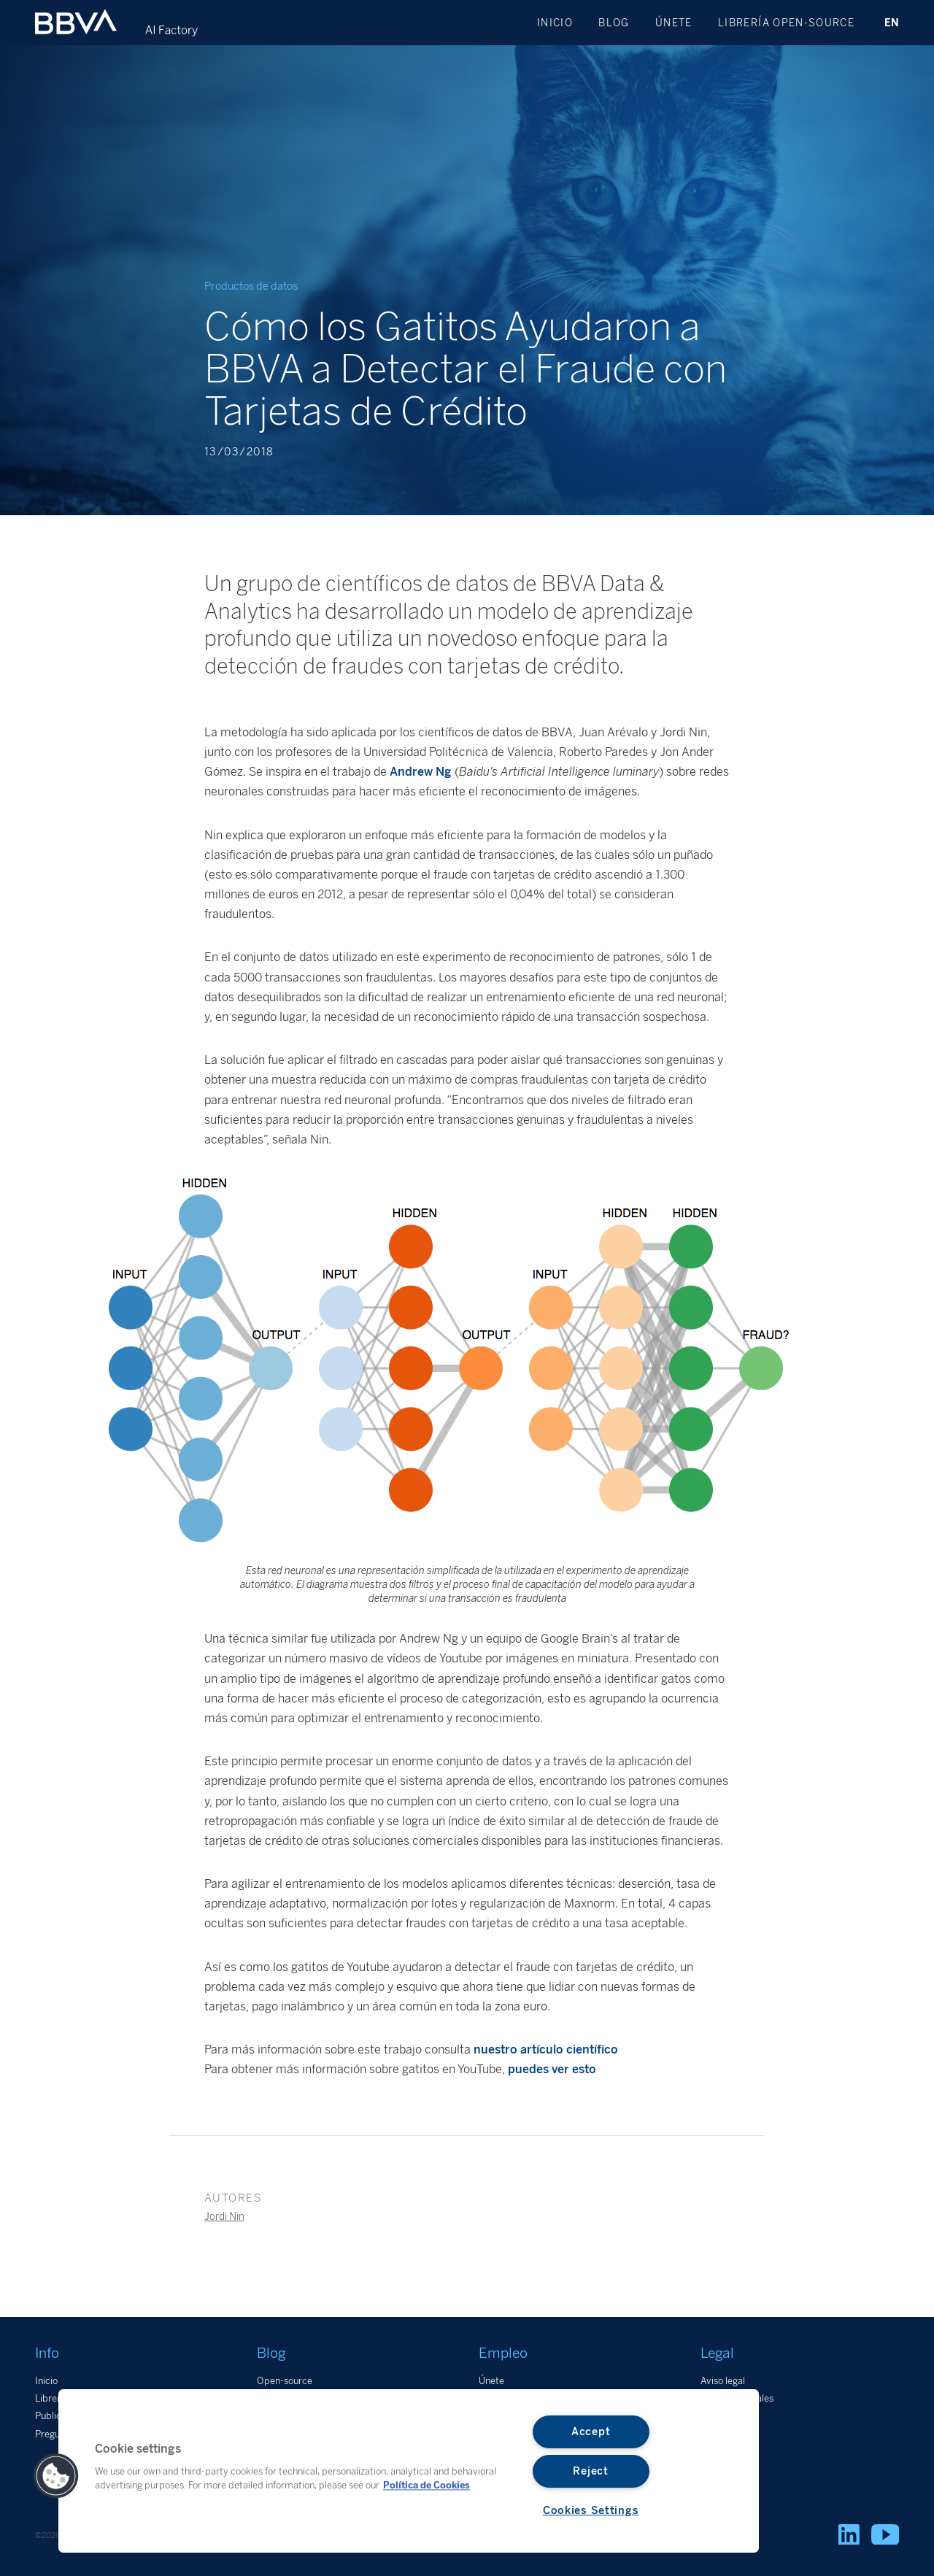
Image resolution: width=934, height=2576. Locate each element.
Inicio (555, 22)
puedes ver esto (552, 2069)
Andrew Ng (421, 772)
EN (891, 22)
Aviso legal (722, 2380)
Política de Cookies (426, 2485)
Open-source (284, 2380)
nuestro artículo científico (546, 2049)
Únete (673, 22)
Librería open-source (786, 22)
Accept (590, 2431)
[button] (56, 2476)
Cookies (717, 2415)
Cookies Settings (591, 2510)
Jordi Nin (224, 2216)
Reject (590, 2470)
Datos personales (736, 2398)
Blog (613, 22)
